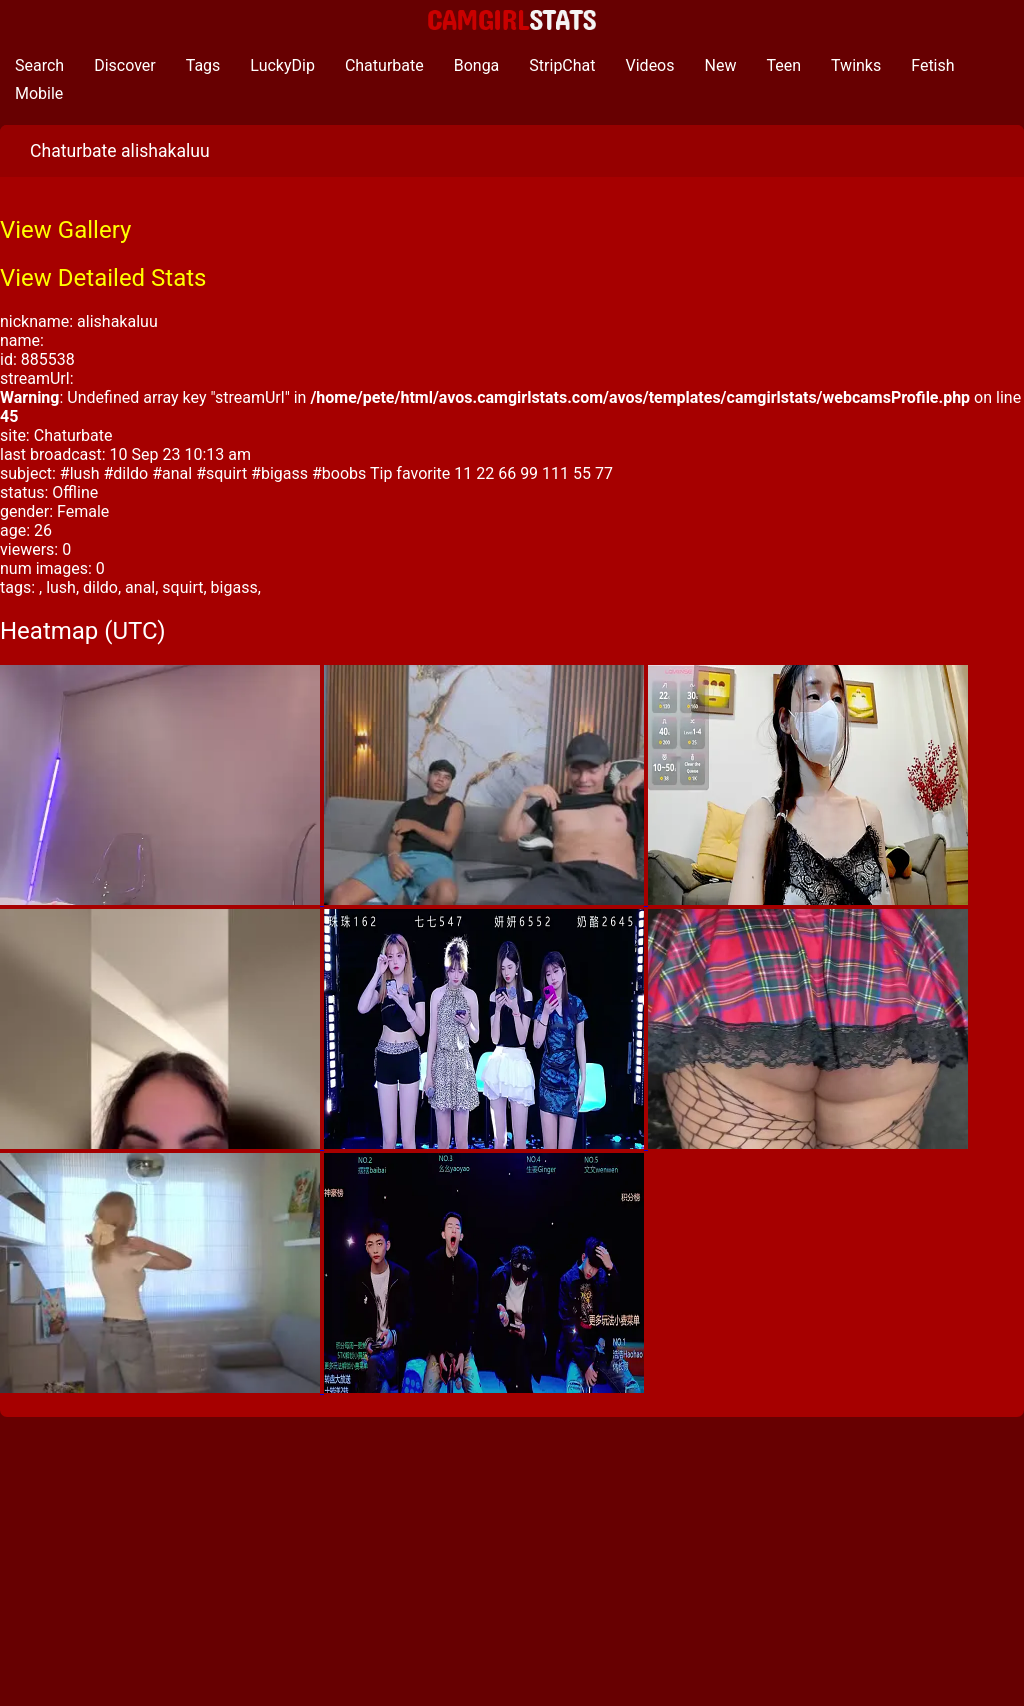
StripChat (562, 65)
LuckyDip (282, 65)
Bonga (477, 65)
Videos (650, 65)
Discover (125, 65)
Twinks (856, 65)
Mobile (39, 93)
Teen (783, 65)
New (721, 65)
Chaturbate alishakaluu (120, 151)
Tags (203, 65)
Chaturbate (384, 65)
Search (39, 65)
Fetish (932, 65)
